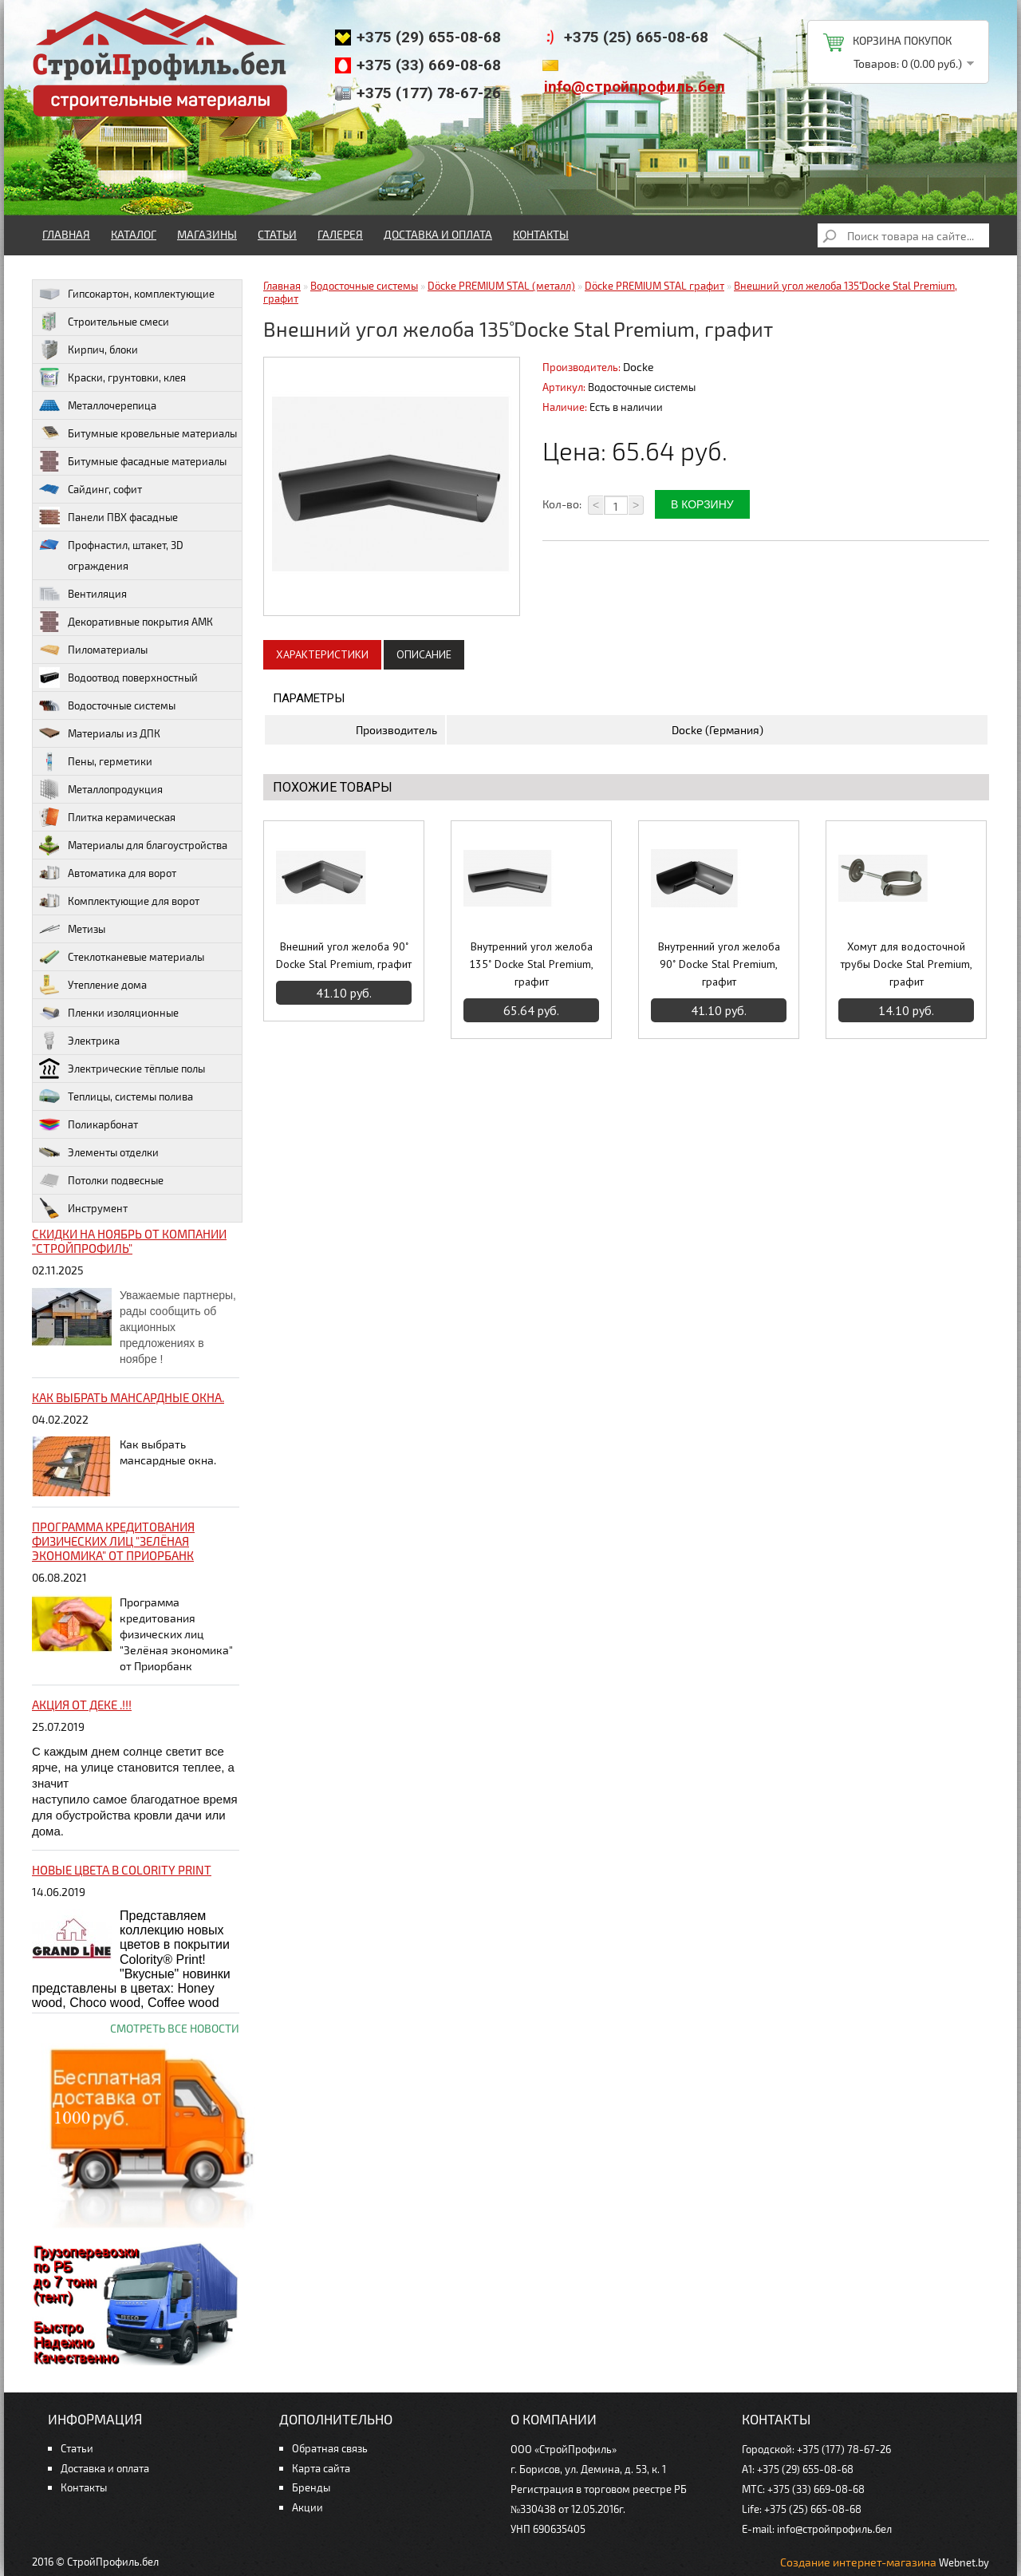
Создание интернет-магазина (858, 2562)
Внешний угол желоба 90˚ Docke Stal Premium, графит (344, 955)
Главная (66, 234)
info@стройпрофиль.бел (634, 86)
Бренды (311, 2487)
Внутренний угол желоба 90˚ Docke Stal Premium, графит (719, 964)
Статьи (277, 234)
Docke (638, 366)
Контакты (541, 234)
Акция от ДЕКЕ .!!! (82, 1704)
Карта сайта (321, 2468)
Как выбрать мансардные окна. (128, 1397)
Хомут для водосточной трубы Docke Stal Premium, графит (906, 964)
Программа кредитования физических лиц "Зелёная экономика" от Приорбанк (113, 1541)
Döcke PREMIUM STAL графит (654, 285)
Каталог (133, 234)
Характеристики (322, 654)
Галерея (340, 234)
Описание (423, 654)
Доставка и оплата (438, 234)
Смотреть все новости (174, 2028)
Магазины (207, 234)
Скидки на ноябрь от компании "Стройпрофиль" (129, 1241)
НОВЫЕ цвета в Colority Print (121, 1870)
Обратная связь (330, 2448)
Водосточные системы (364, 285)
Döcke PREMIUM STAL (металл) (501, 285)
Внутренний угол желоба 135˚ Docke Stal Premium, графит (531, 964)
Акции (307, 2507)
